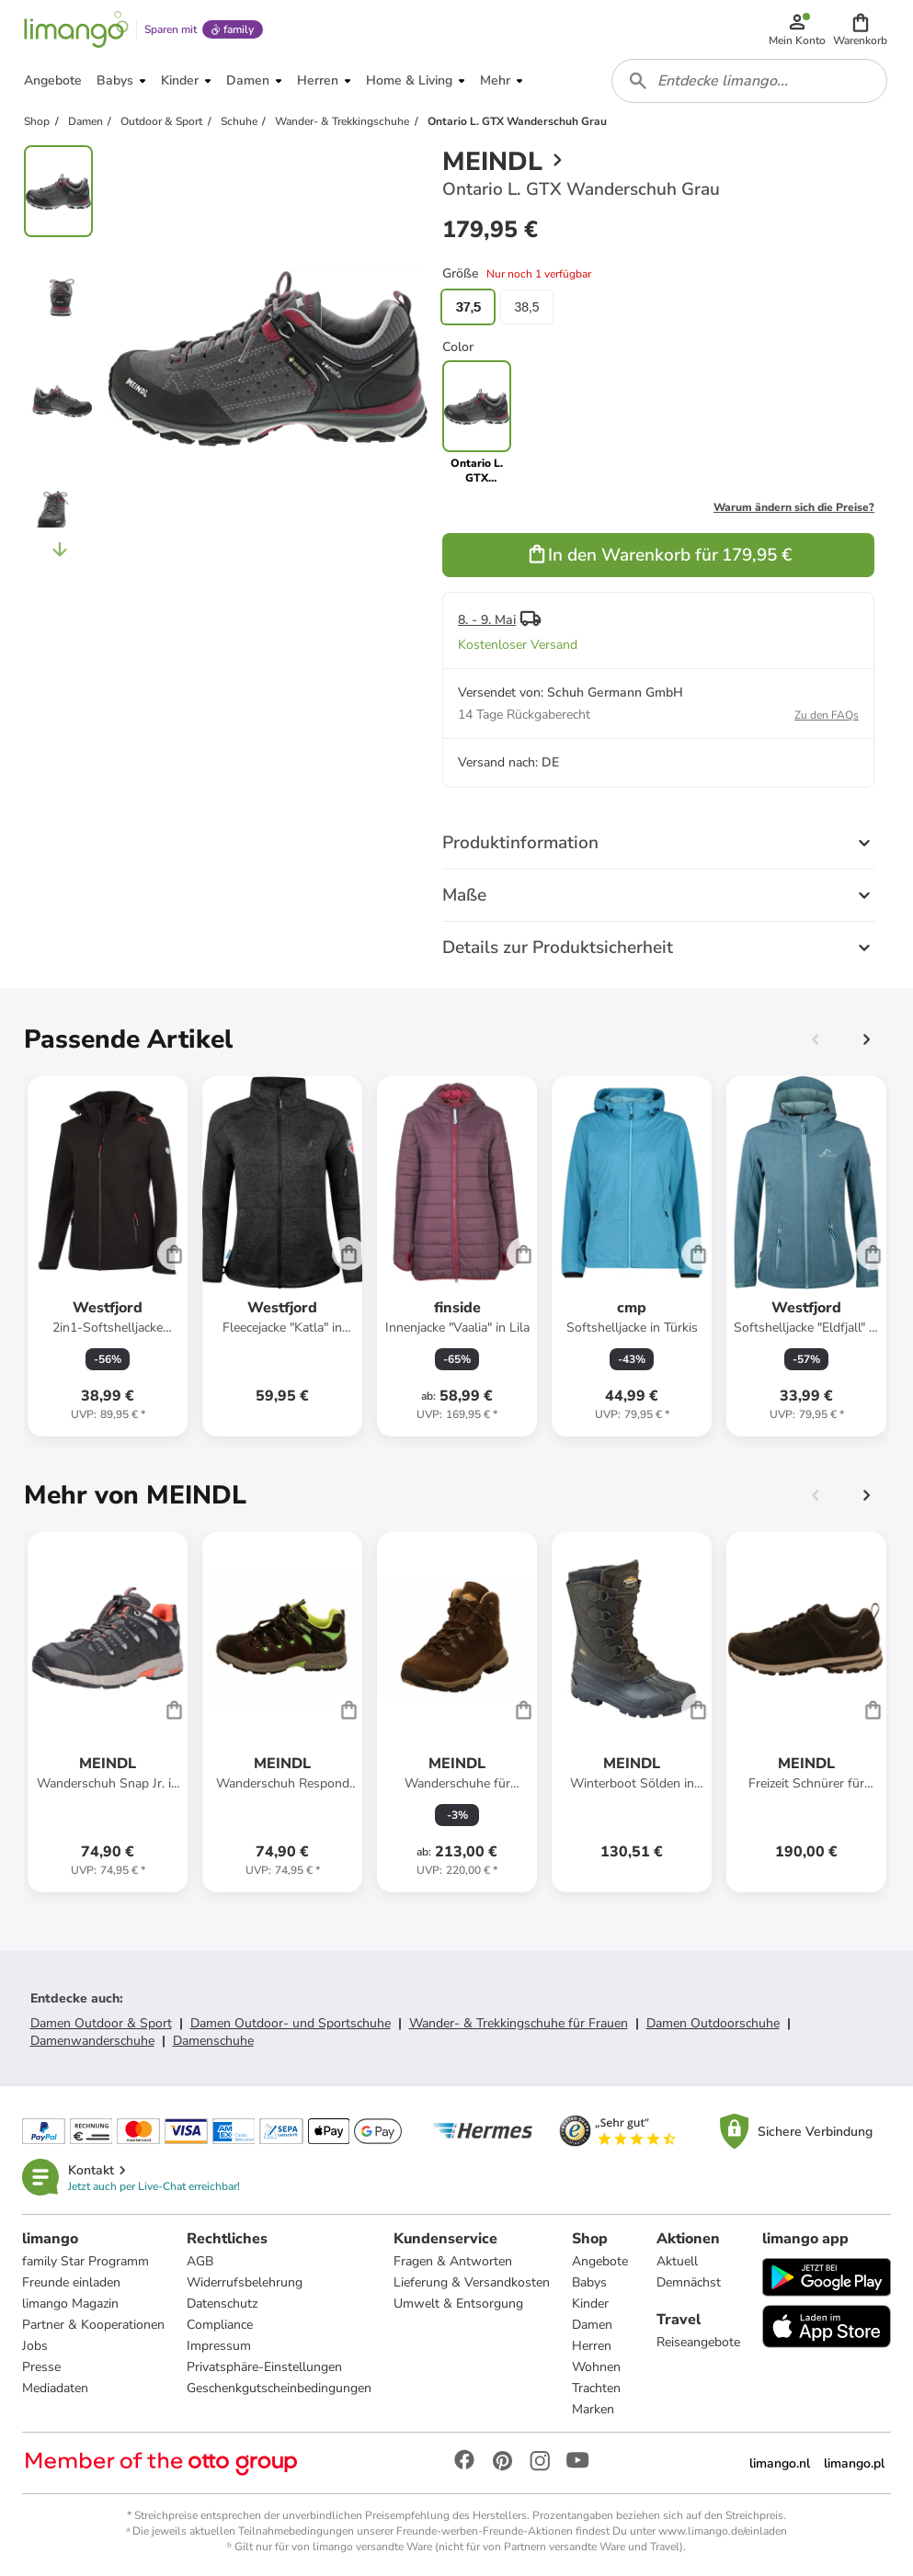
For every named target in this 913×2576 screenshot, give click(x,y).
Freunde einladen (71, 2282)
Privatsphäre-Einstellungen (264, 2367)
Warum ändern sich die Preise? (793, 507)
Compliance (220, 2324)
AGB (200, 2261)
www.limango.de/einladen (722, 2531)
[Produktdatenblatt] (108, 1256)
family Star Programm (85, 2261)
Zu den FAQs (826, 715)
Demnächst (688, 2282)
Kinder (590, 2303)
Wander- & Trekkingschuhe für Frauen (518, 2023)
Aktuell (677, 2261)
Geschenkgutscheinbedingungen (279, 2388)
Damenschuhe (213, 2040)
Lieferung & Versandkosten (472, 2282)
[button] (860, 29)
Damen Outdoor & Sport (101, 2023)
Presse (41, 2367)
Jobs (35, 2346)
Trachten (596, 2388)
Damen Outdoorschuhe (713, 2023)
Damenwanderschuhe (92, 2040)
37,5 (467, 307)
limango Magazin (70, 2303)
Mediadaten (55, 2388)
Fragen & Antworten (453, 2261)
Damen (592, 2324)
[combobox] (749, 81)
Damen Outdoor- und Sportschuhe (290, 2023)
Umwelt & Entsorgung (458, 2303)
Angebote (600, 2261)
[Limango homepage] (76, 29)
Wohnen (596, 2367)
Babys (589, 2282)
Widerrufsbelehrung (244, 2282)
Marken (593, 2409)
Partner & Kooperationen (93, 2324)
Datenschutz (222, 2303)
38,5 (526, 307)
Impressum (219, 2346)
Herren (591, 2346)
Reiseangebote (698, 2342)
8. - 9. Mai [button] (487, 620)
